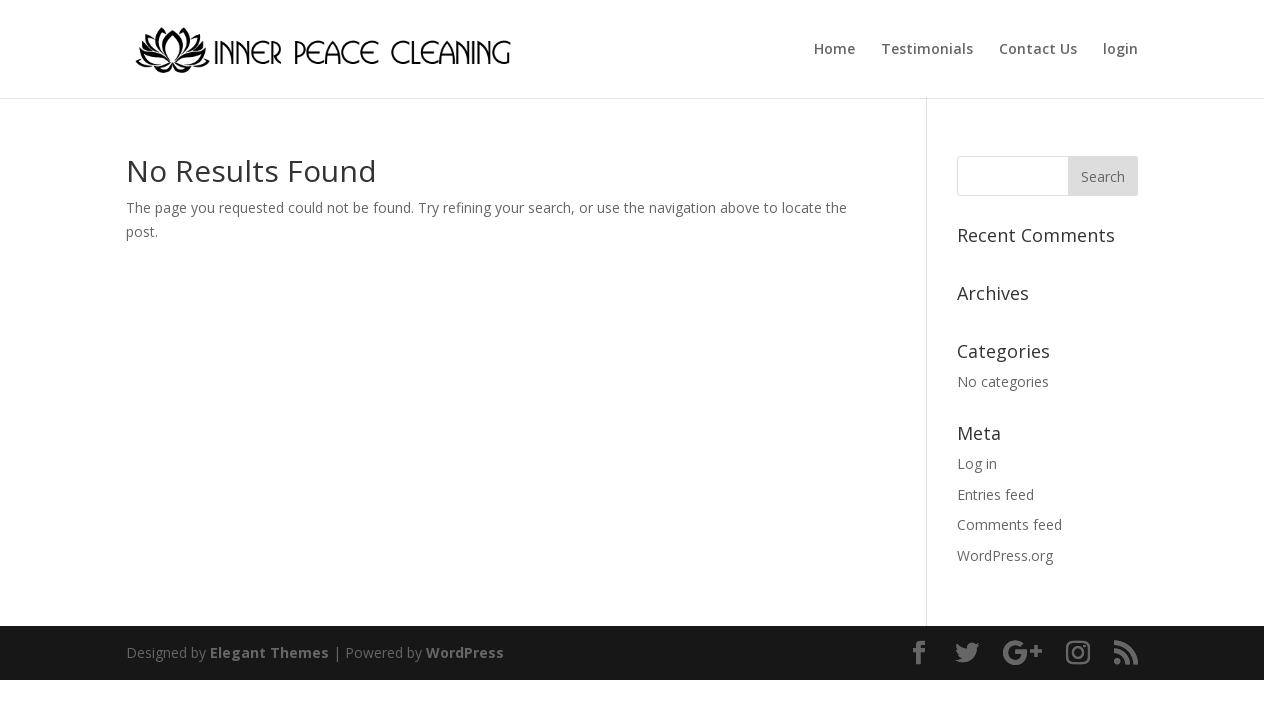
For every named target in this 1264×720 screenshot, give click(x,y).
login (1120, 50)
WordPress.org (1005, 555)
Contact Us (1038, 50)
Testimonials (927, 50)
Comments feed (1009, 524)
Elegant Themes (269, 652)
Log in (977, 463)
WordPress (465, 652)
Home (834, 50)
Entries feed (995, 494)
